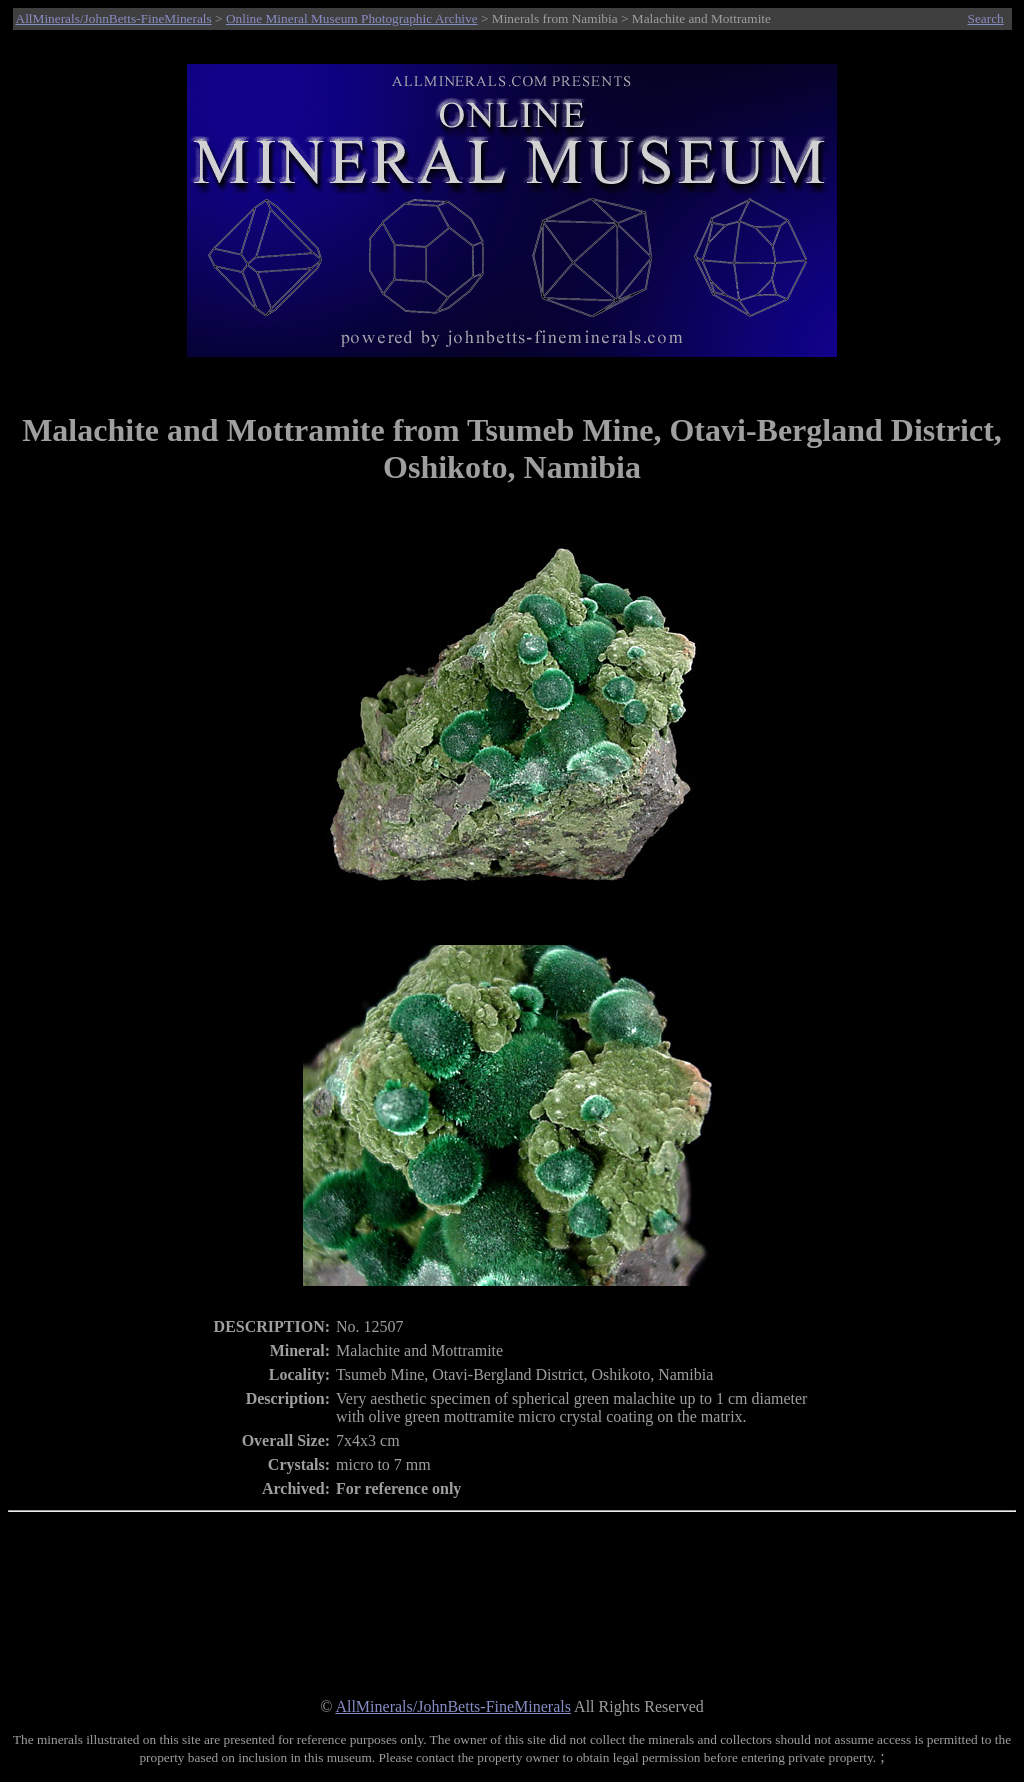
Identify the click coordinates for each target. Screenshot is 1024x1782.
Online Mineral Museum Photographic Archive (352, 18)
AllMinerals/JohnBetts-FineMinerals (114, 18)
